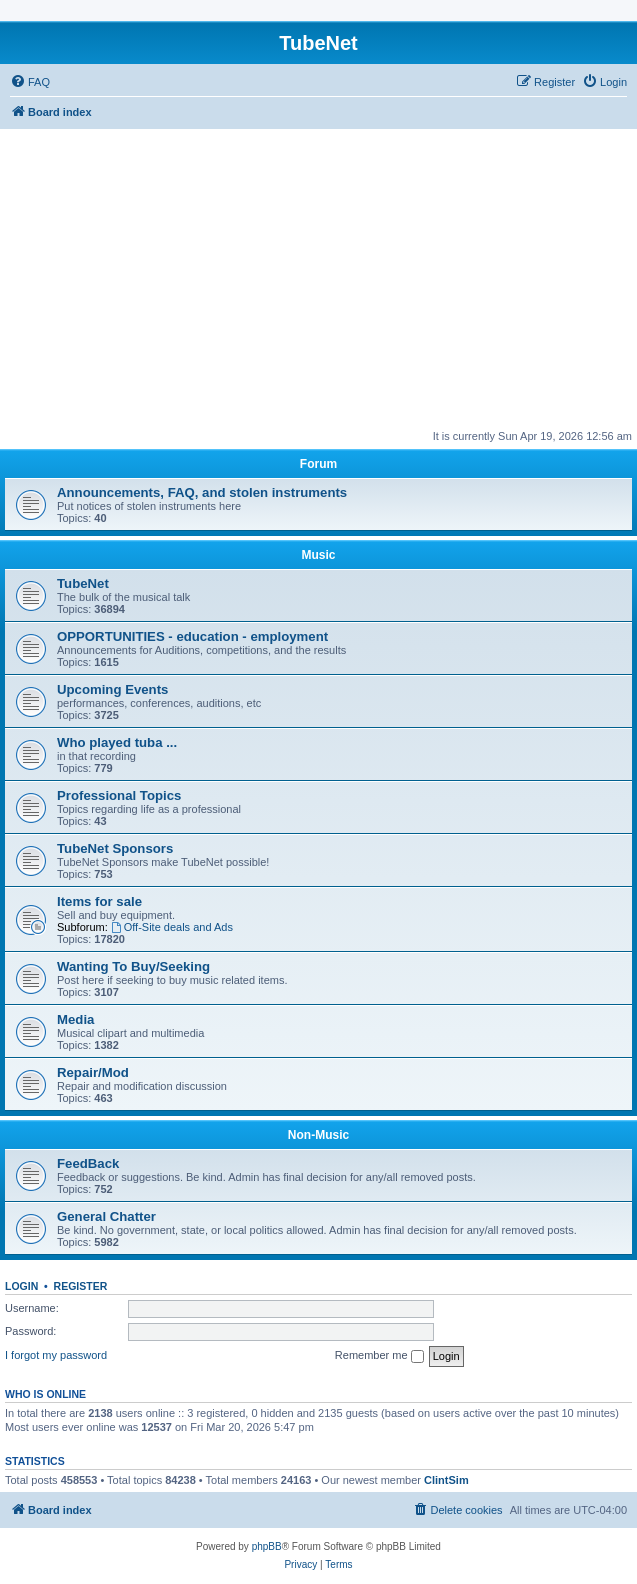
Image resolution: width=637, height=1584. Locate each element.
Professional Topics (119, 795)
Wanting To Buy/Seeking (133, 966)
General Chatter (106, 1216)
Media (75, 1019)
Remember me (379, 1356)
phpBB (267, 1546)
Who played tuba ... (117, 742)
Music (318, 555)
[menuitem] (30, 82)
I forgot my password (56, 1355)
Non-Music (318, 1135)
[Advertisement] (318, 279)
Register (81, 1286)
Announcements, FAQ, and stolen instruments (202, 492)
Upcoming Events (112, 689)
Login (21, 1286)
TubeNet (83, 583)
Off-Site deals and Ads (172, 927)
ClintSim (446, 1480)
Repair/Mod (93, 1072)
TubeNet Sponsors (115, 848)
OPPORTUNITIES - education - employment (192, 636)
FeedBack (88, 1163)
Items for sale (99, 901)
